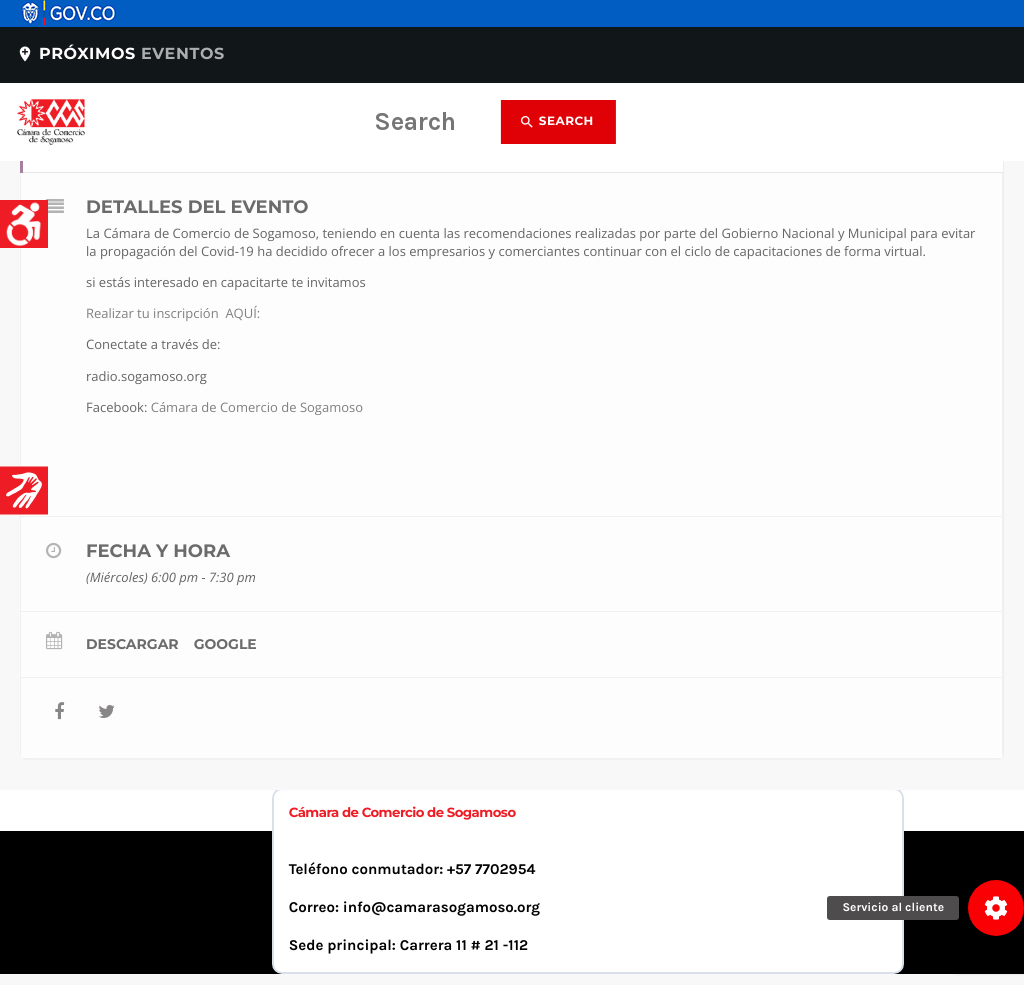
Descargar (132, 644)
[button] (996, 908)
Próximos (120, 54)
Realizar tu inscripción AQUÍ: (173, 313)
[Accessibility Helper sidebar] (24, 224)
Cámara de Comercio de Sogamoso (257, 407)
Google (225, 644)
